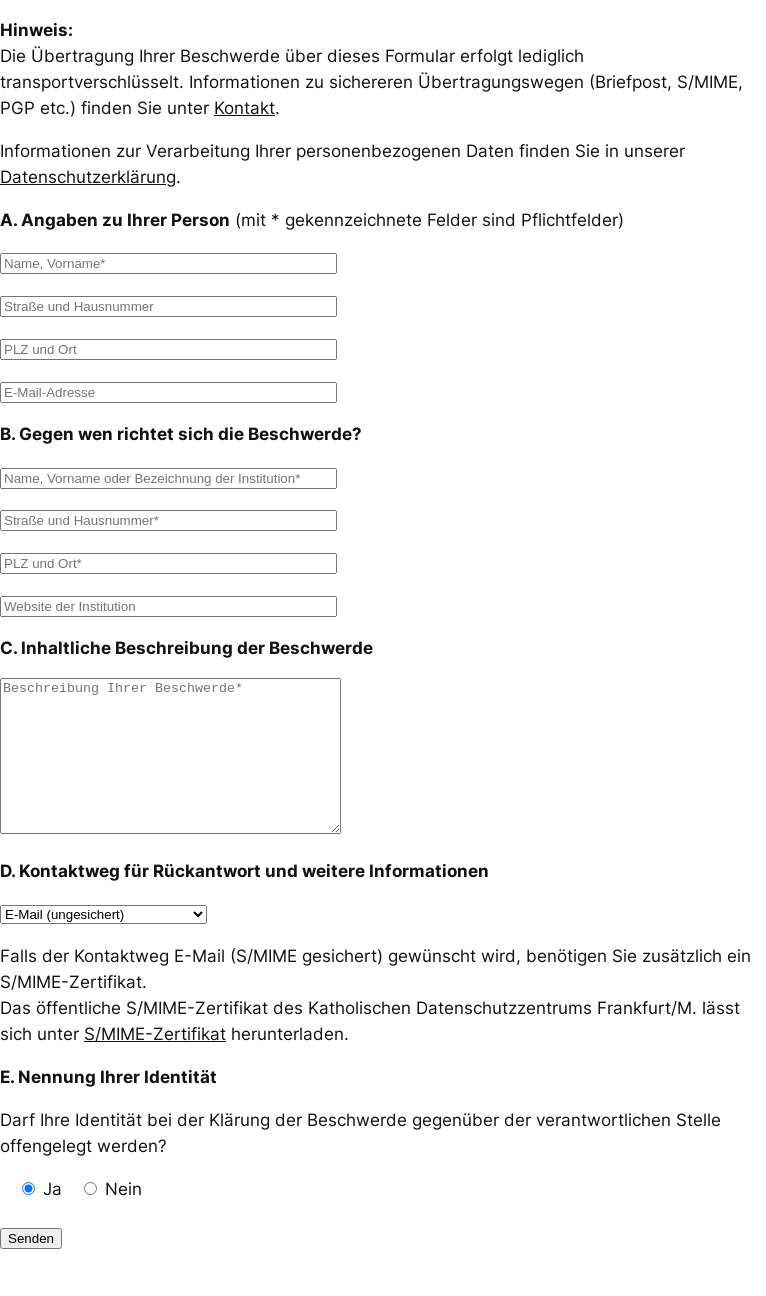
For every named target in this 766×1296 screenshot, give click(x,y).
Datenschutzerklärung (88, 177)
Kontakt (244, 108)
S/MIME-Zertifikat (155, 1064)
